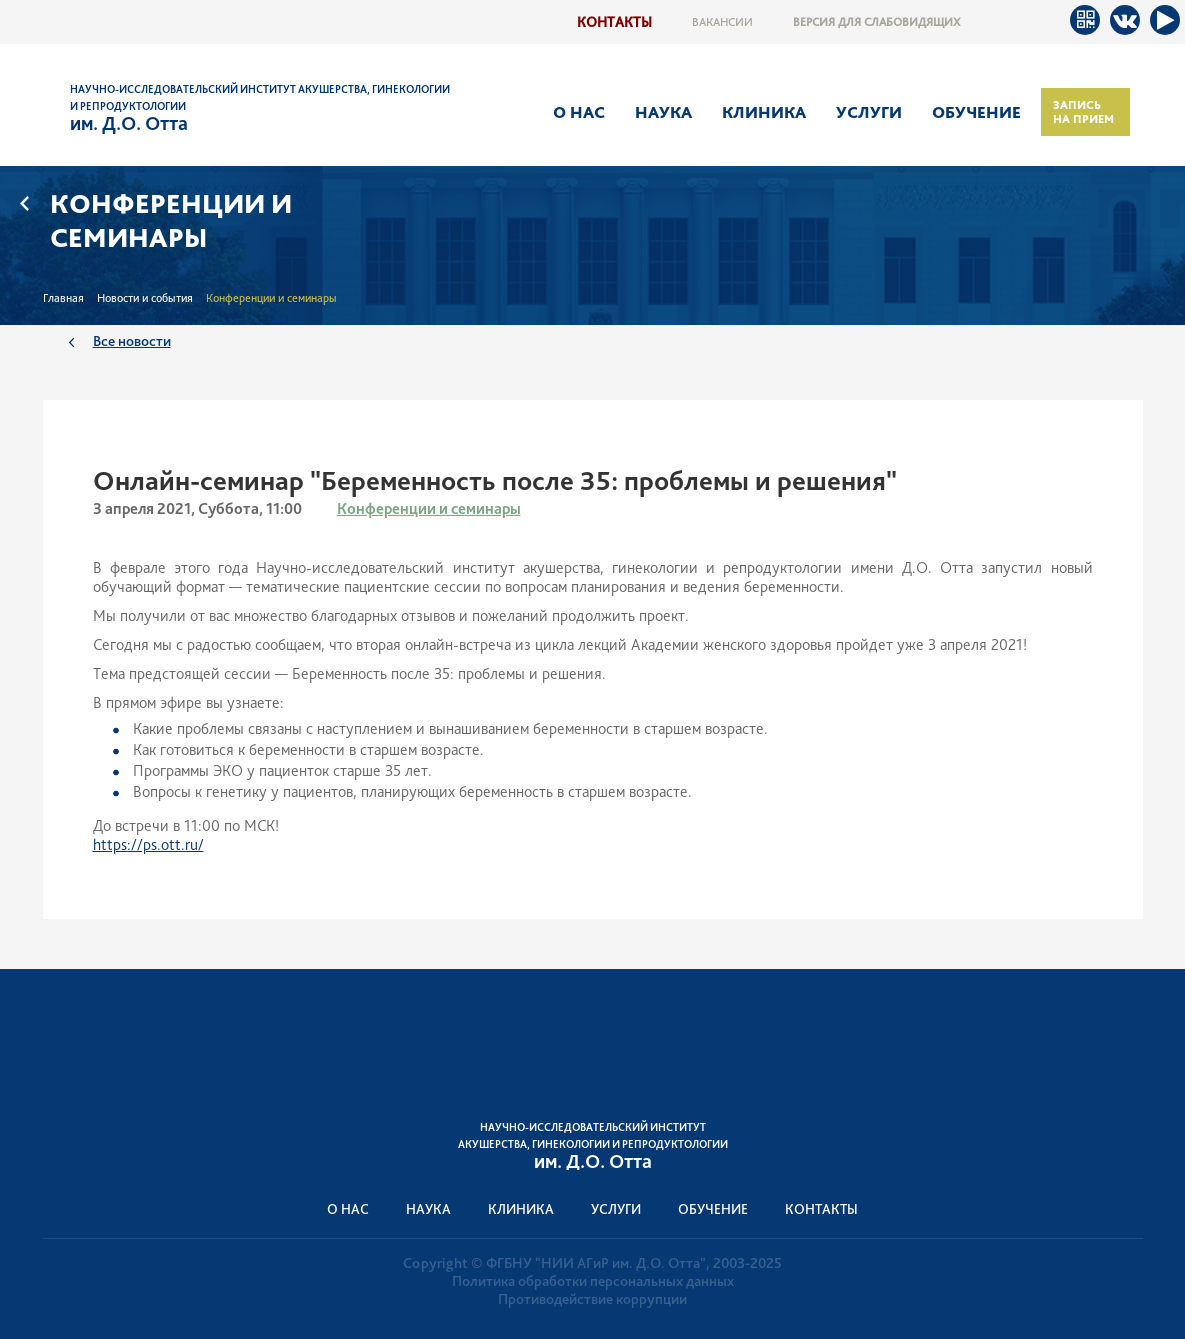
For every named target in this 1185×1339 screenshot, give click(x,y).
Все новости (132, 340)
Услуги (869, 112)
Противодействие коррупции (592, 1299)
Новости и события (145, 298)
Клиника (764, 112)
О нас (579, 112)
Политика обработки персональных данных (593, 1281)
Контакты (614, 21)
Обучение (976, 112)
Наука (663, 112)
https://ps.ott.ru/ (148, 844)
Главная (63, 298)
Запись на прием (1083, 112)
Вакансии (722, 22)
